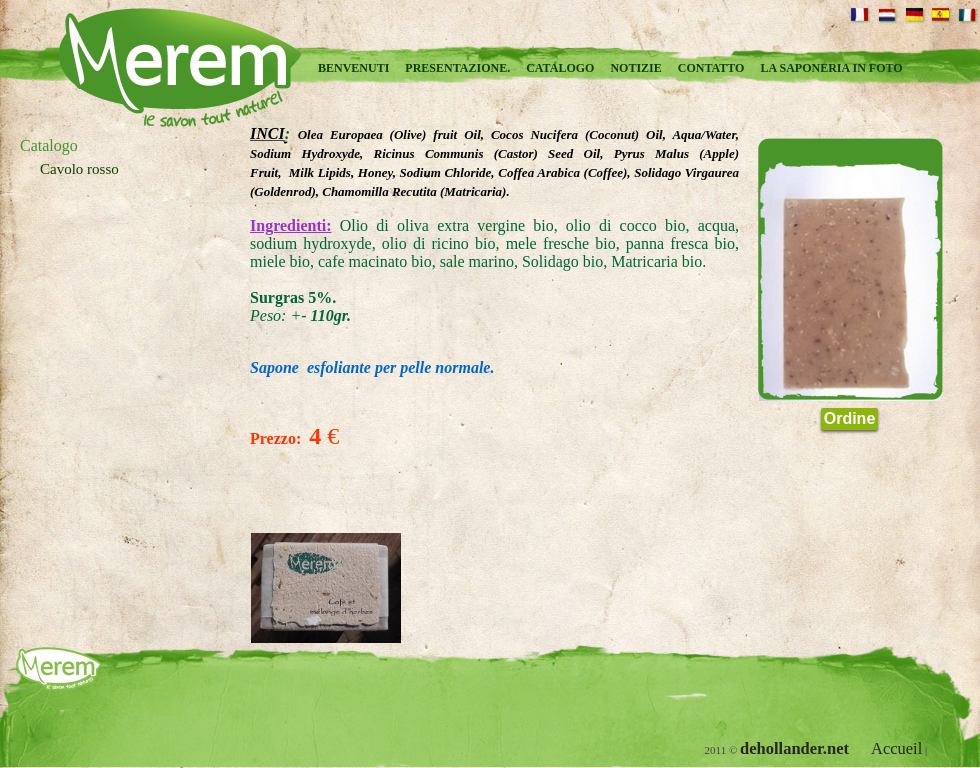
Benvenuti (353, 68)
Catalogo (560, 68)
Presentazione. (457, 68)
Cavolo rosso (79, 169)
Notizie (635, 68)
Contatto (711, 68)
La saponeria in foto (831, 68)
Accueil (896, 748)
